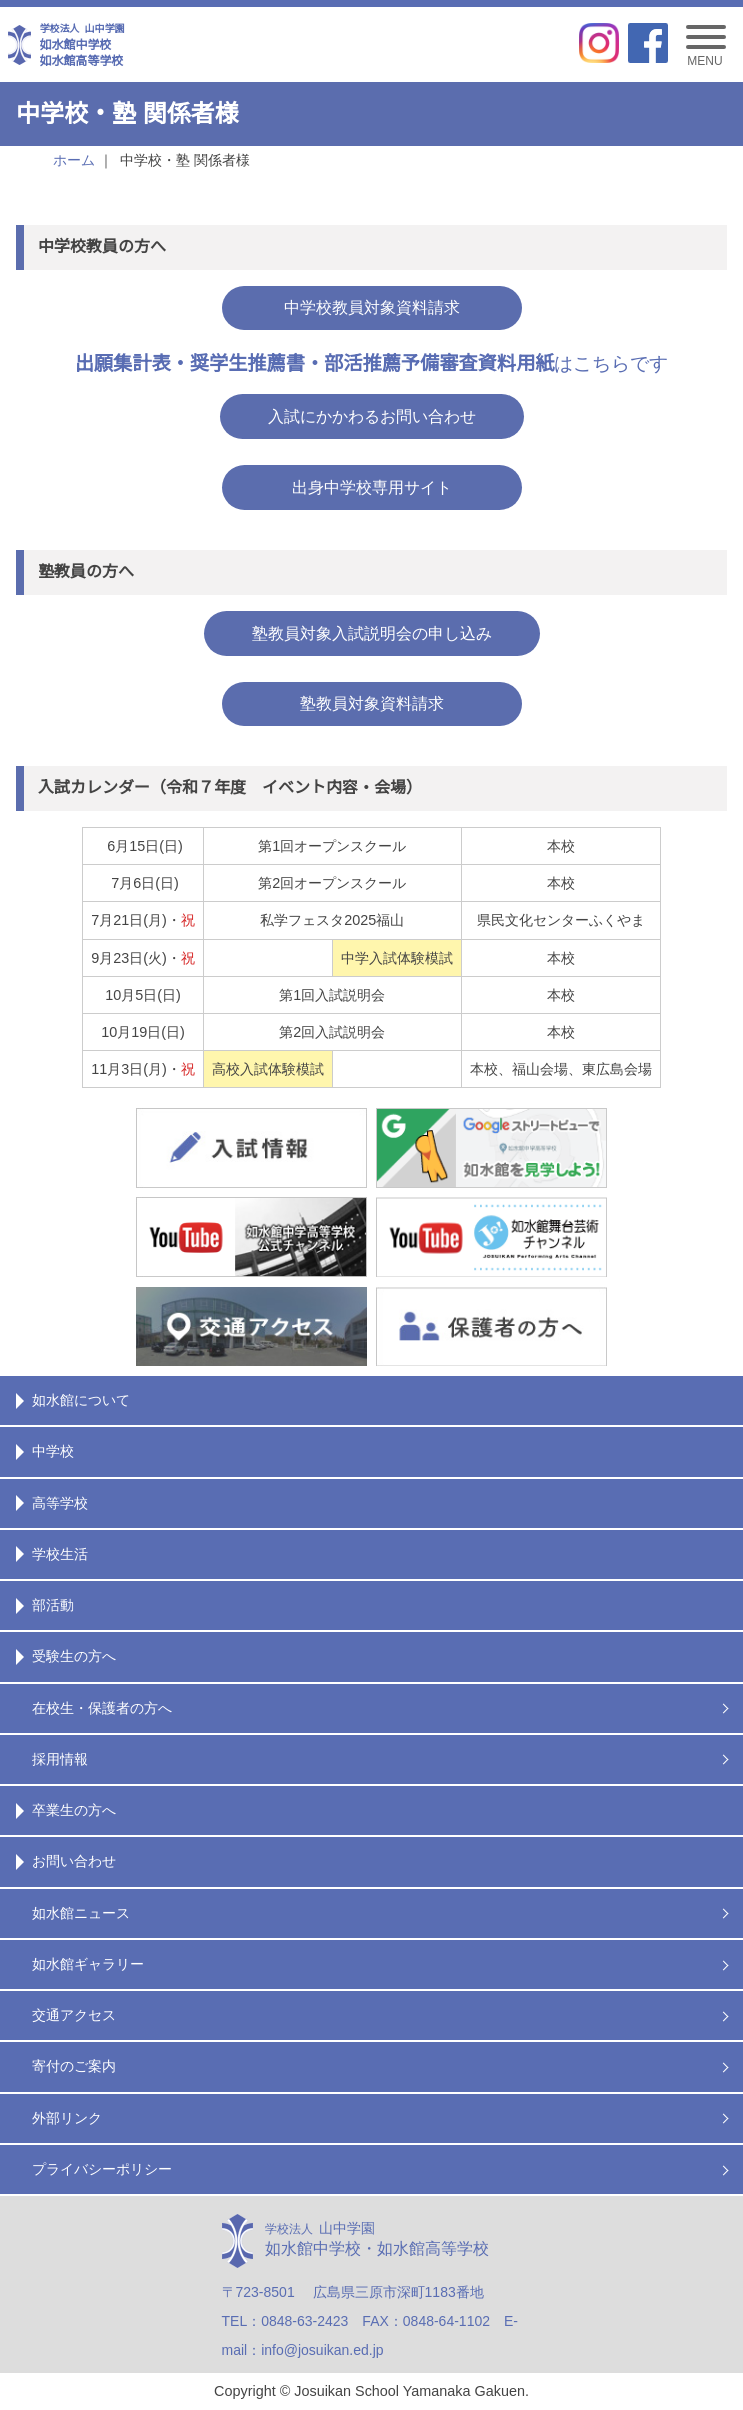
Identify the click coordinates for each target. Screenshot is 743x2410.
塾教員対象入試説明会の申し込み (372, 633)
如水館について (81, 1400)
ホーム (74, 160)
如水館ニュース (81, 1913)
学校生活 (60, 1554)
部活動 (53, 1605)
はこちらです (372, 363)
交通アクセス (74, 2015)
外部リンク (67, 2118)
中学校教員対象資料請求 (372, 307)
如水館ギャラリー (88, 1964)
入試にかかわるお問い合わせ (372, 416)
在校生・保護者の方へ (102, 1708)
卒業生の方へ (74, 1810)
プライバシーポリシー (102, 2169)
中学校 (53, 1451)
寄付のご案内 (74, 2066)
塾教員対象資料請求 (372, 703)
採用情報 (60, 1759)
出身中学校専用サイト (372, 487)
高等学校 (60, 1503)
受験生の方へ (74, 1656)
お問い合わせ (74, 1861)
